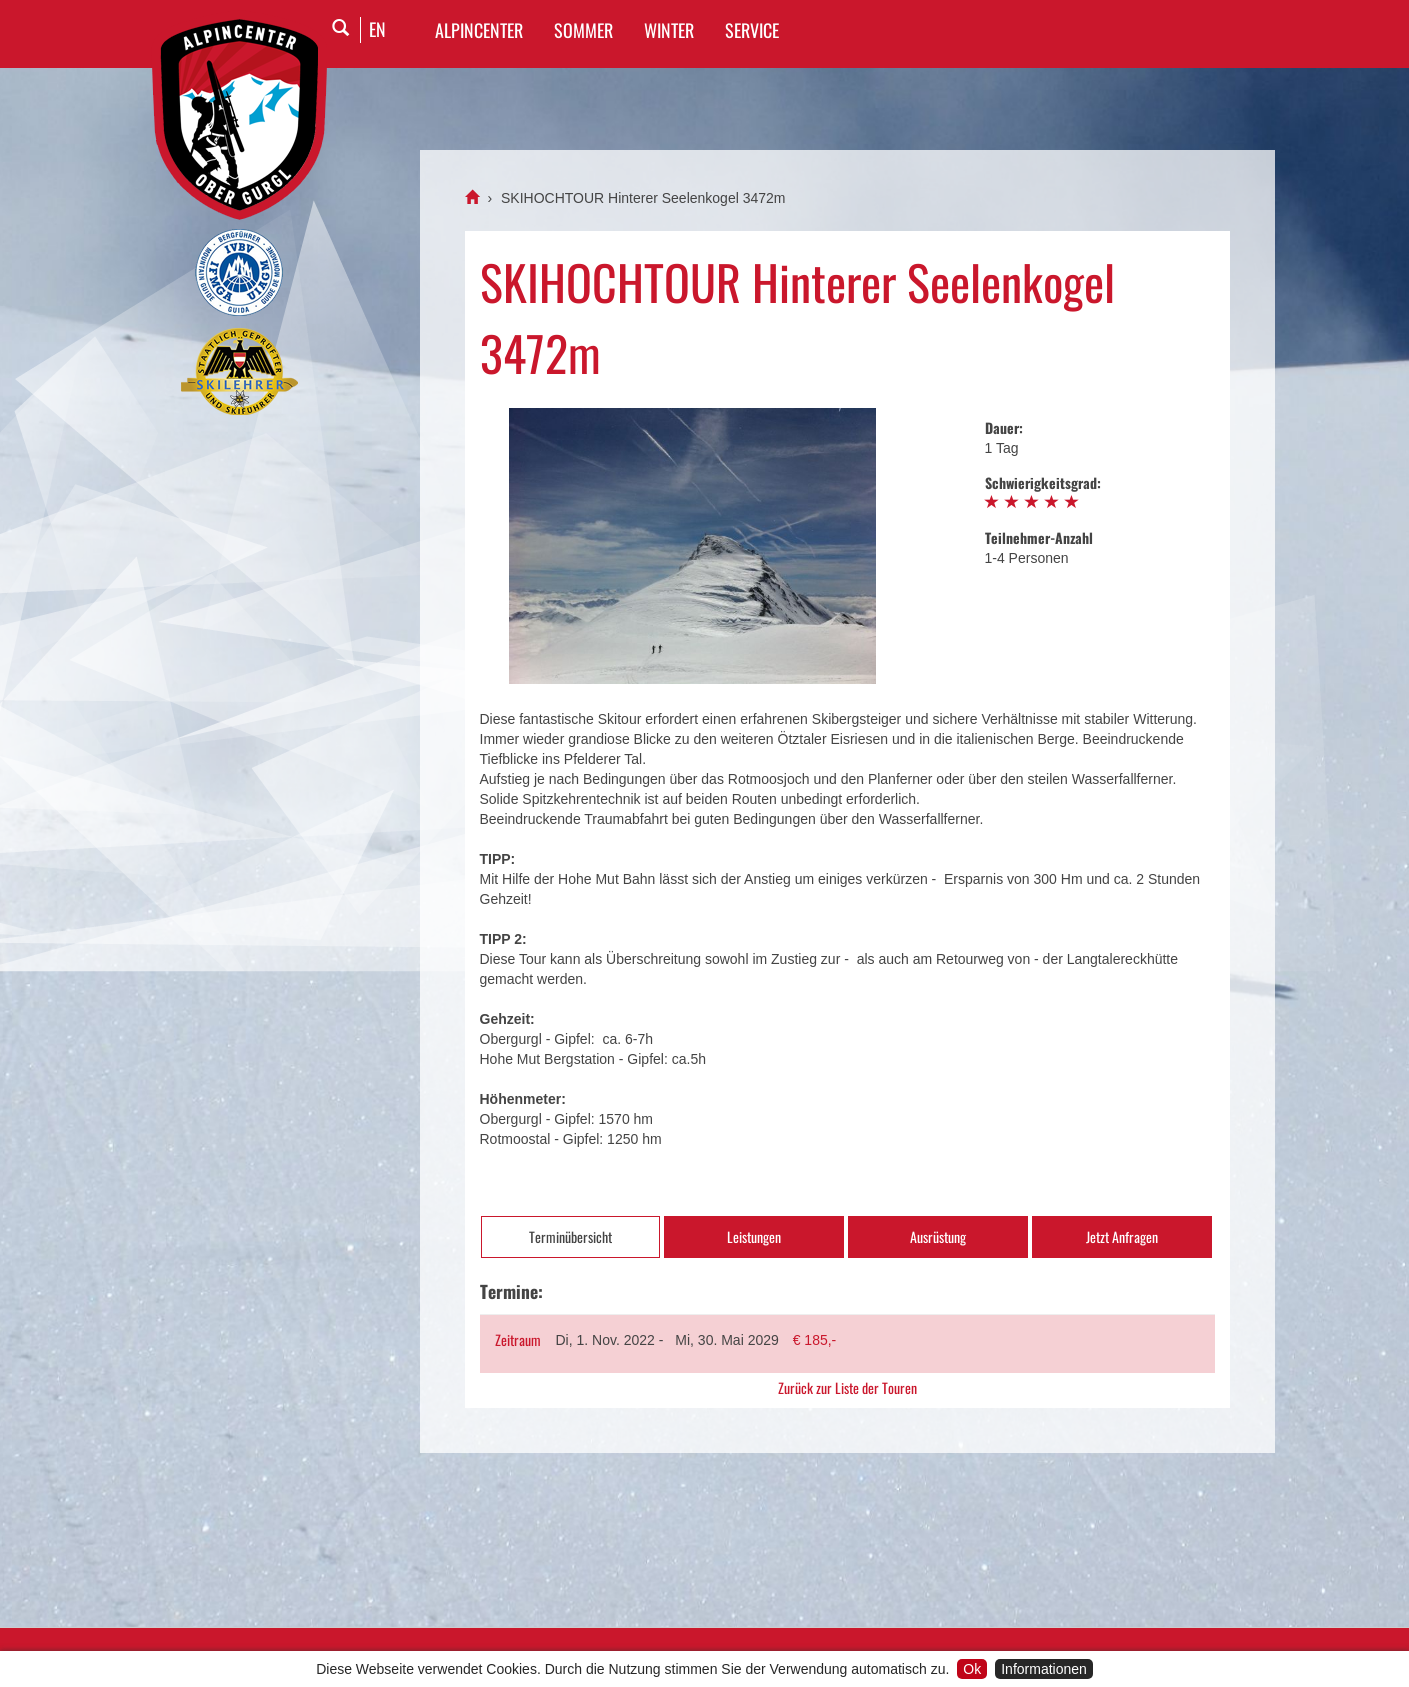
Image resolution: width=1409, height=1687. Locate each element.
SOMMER (583, 30)
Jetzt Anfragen (1122, 1236)
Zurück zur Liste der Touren (847, 1388)
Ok (972, 1669)
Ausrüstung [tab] (938, 1236)
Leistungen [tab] (754, 1236)
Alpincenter (479, 30)
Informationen (1044, 1669)
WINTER (669, 30)
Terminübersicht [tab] (570, 1236)
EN (377, 29)
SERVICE (752, 30)
